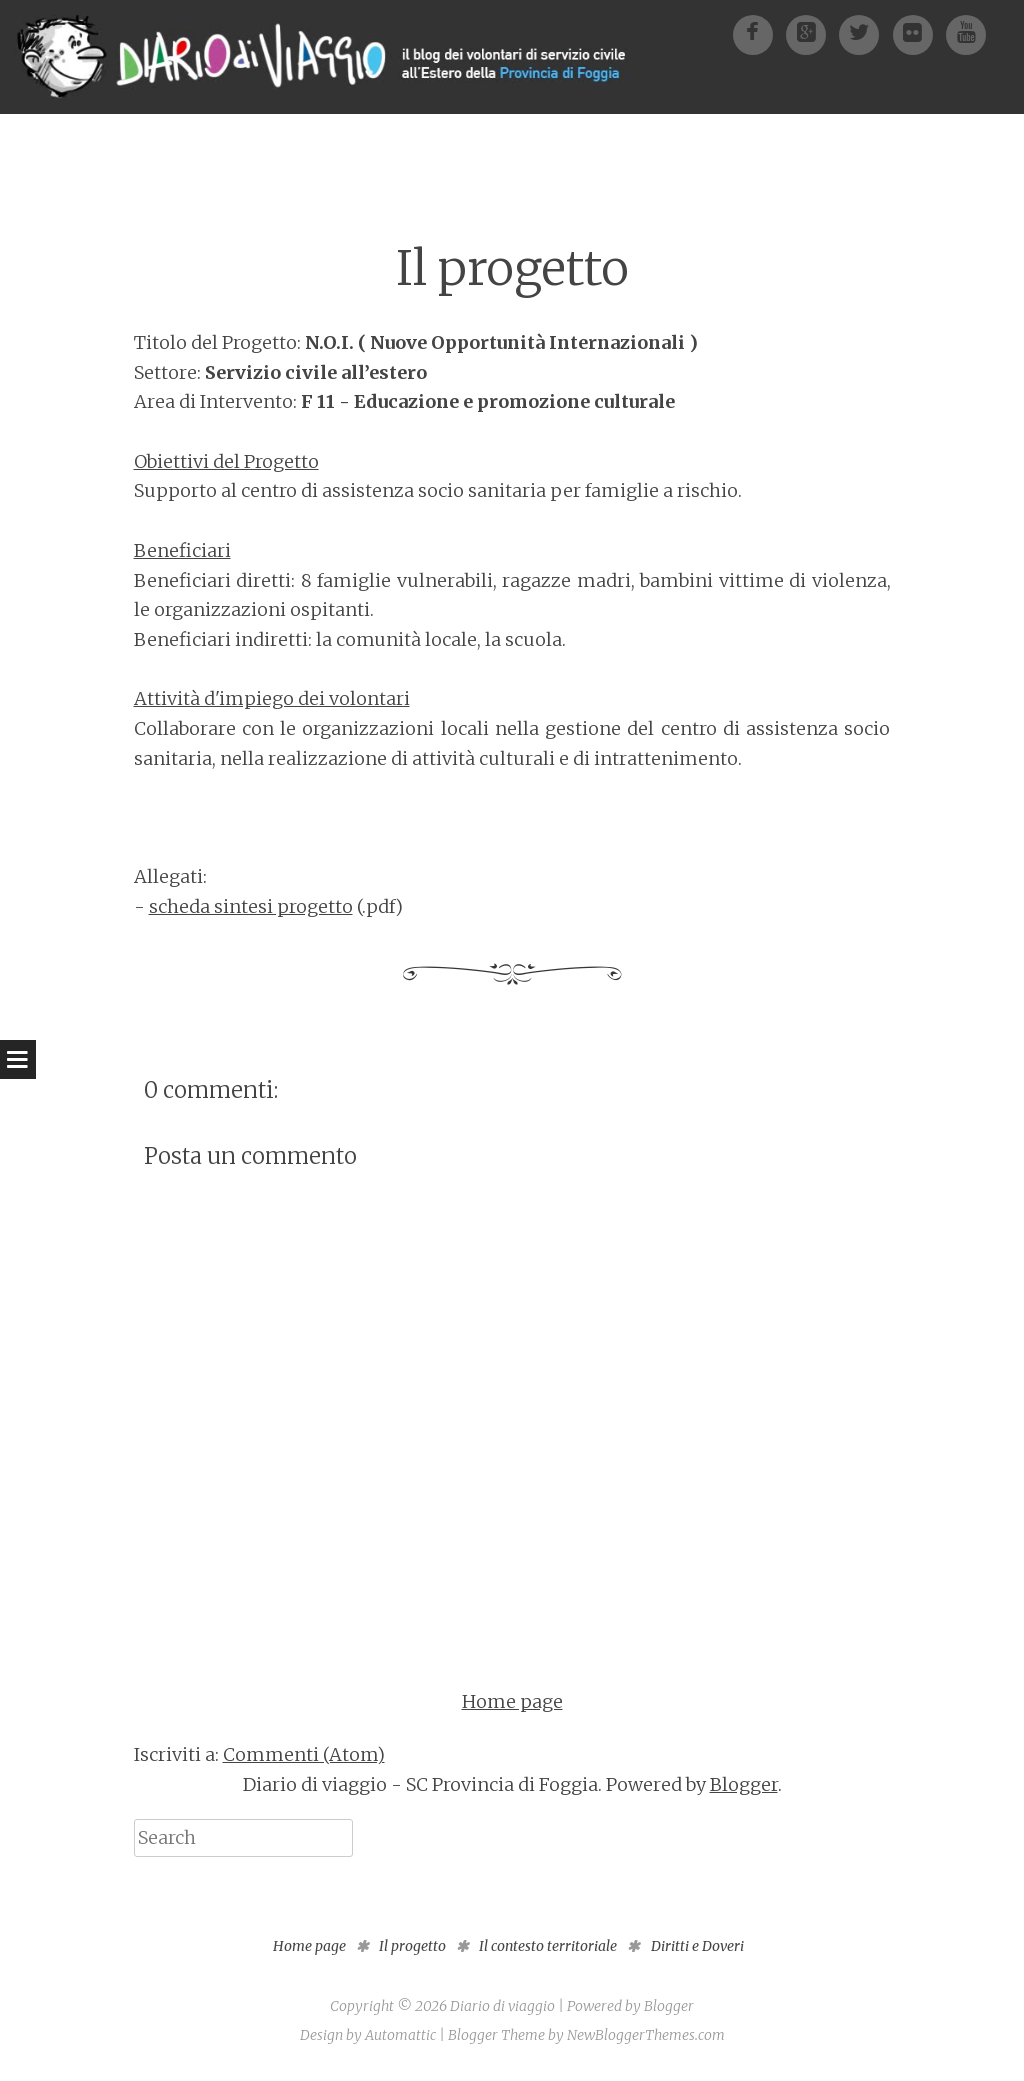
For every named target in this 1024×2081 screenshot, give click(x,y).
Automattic (400, 2035)
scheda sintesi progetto (251, 906)
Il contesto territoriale (548, 1946)
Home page (512, 1701)
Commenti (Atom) (304, 1754)
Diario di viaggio (502, 2006)
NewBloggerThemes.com (646, 2035)
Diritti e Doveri (697, 1946)
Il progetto (512, 268)
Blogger (744, 1784)
